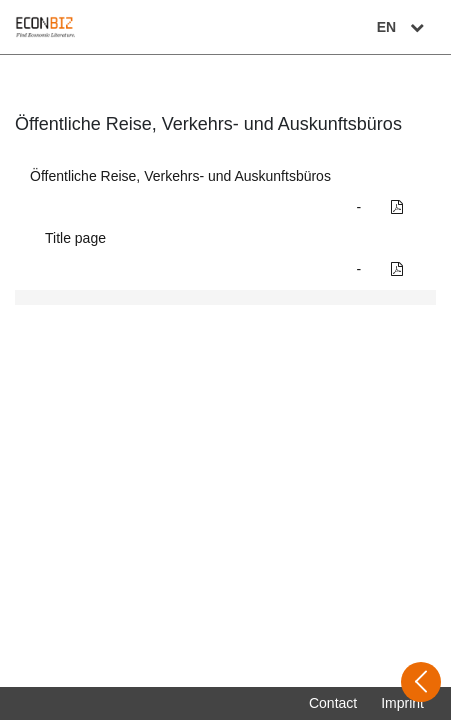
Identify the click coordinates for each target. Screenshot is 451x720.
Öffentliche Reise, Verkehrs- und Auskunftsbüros (180, 176)
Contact (333, 703)
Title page (75, 238)
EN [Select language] (403, 27)
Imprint (402, 703)
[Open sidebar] (421, 682)
